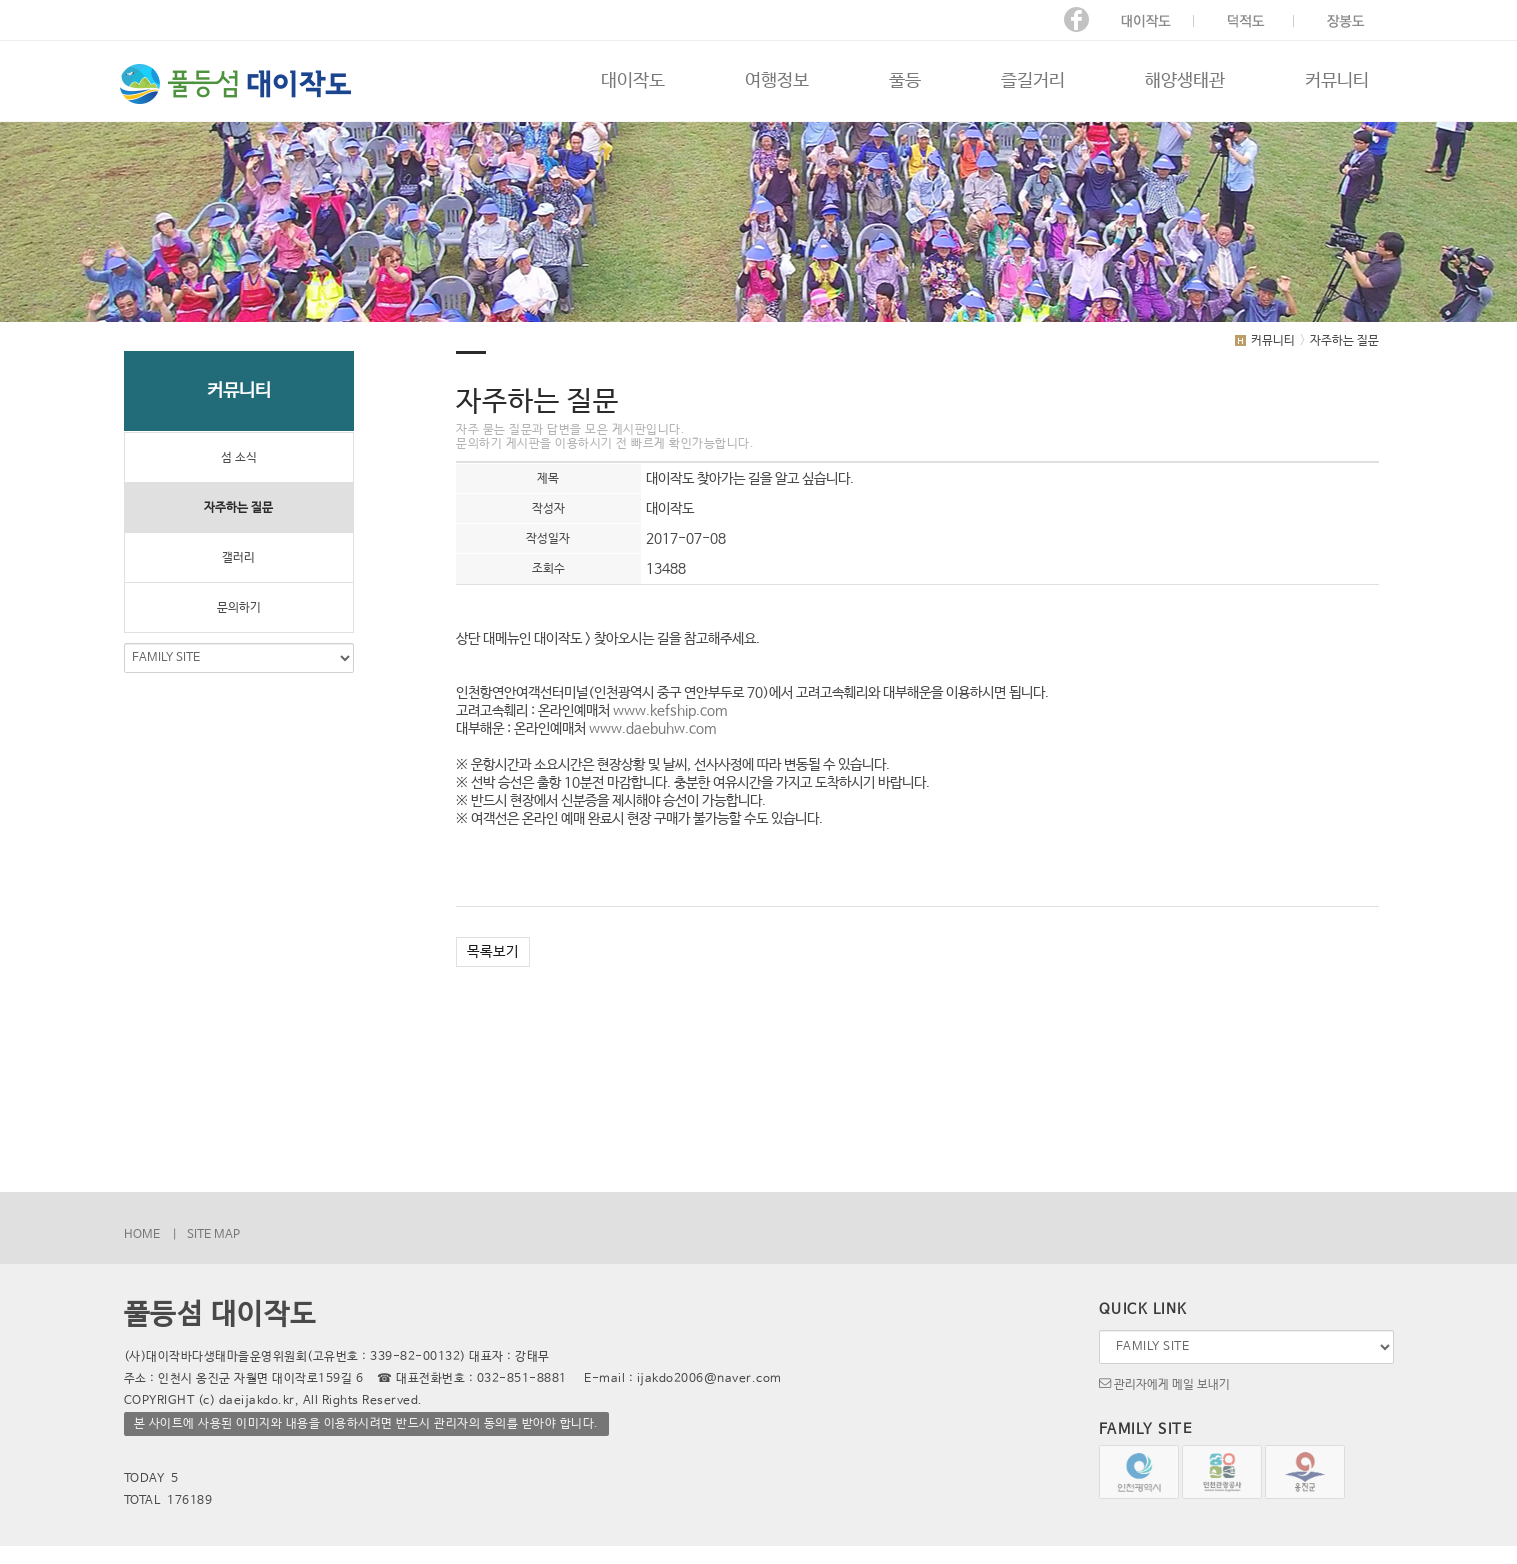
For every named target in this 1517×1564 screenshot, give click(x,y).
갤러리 (238, 558)
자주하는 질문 (238, 508)
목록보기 (493, 952)
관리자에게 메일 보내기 (1164, 1383)
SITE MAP (213, 1235)
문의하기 (239, 608)
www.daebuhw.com (652, 729)
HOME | (150, 1235)
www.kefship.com (670, 711)
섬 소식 (239, 458)
